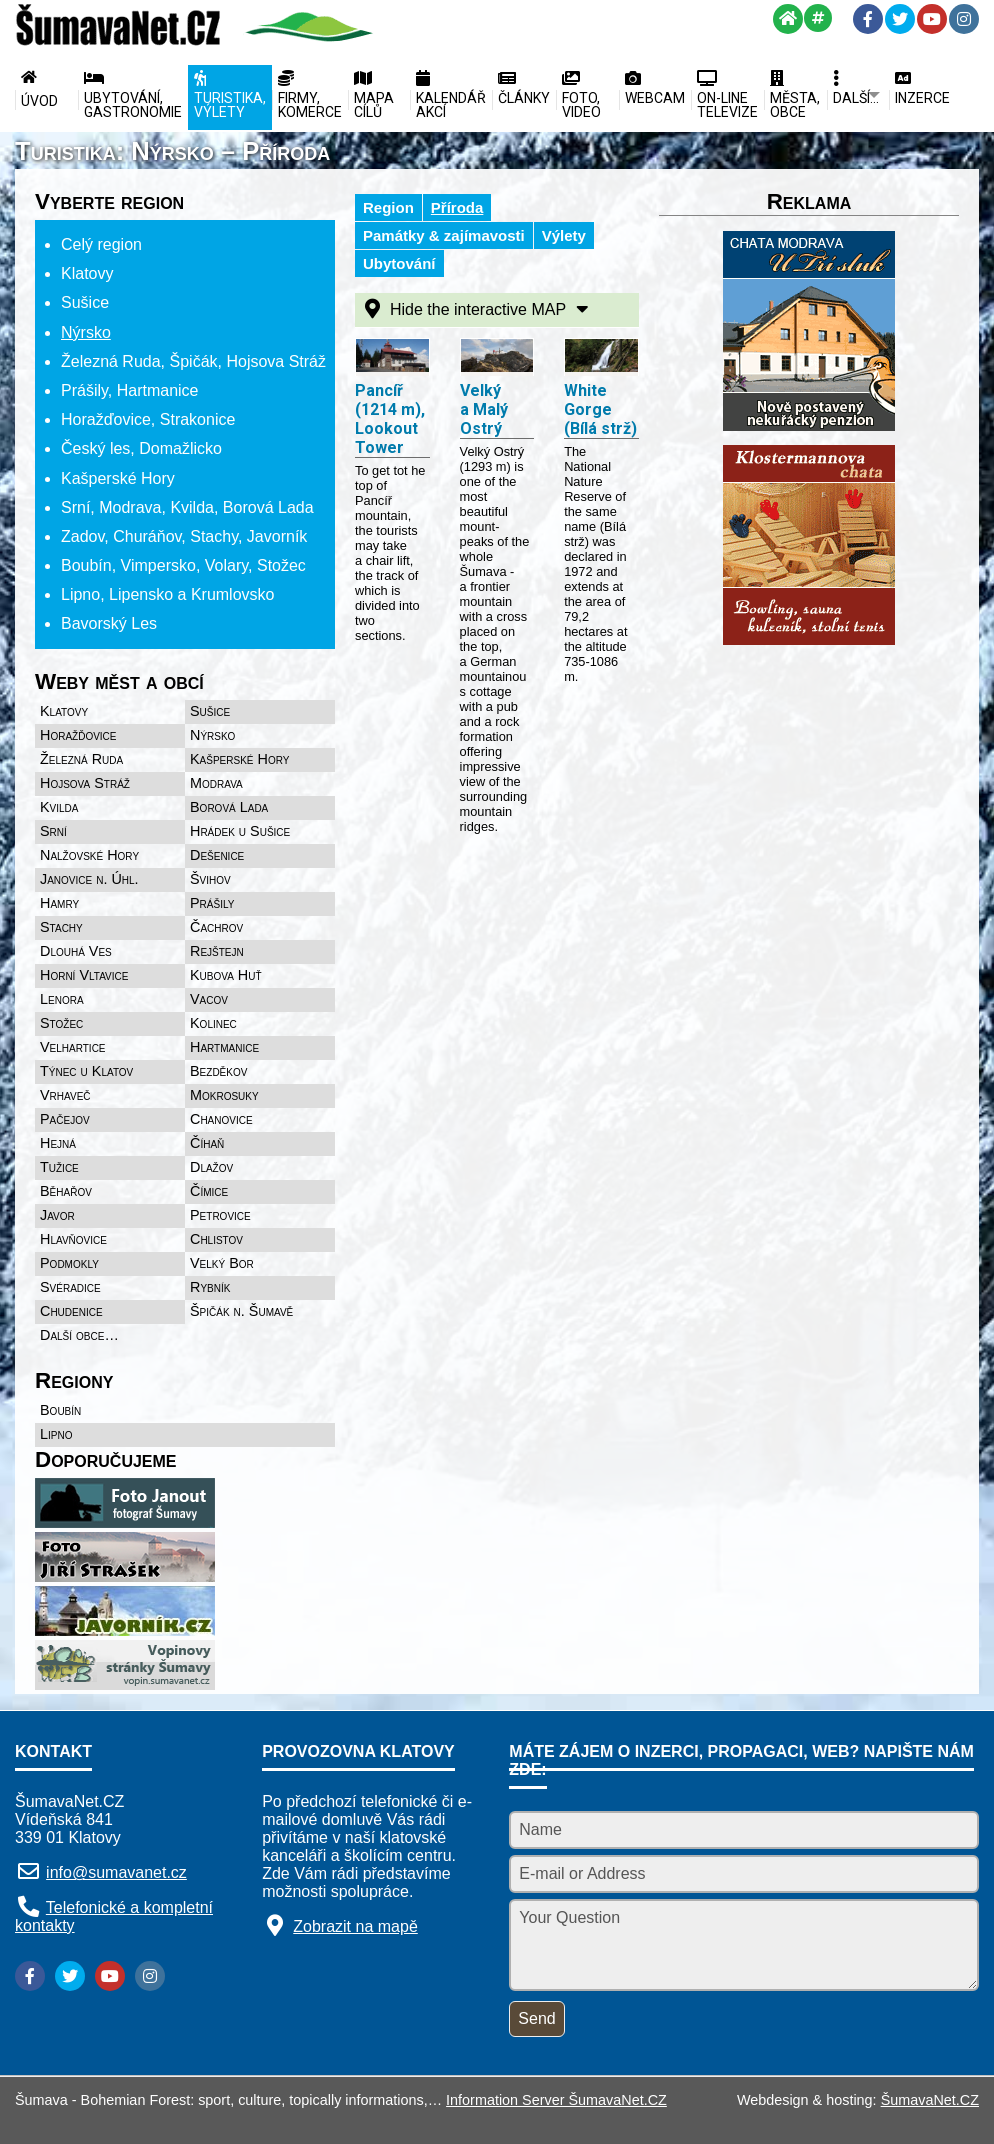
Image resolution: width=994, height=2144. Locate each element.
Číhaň (207, 1143)
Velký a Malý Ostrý (484, 409)
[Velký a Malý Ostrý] (497, 357)
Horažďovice (78, 735)
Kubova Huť (226, 975)
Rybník (210, 1287)
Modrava (216, 783)
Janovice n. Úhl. (89, 879)
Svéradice (70, 1287)
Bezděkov (218, 1071)
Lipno (56, 1434)
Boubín (60, 1410)
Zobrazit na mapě (355, 1926)
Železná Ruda (81, 759)
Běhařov (66, 1191)
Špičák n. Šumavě (241, 1311)
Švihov (210, 879)
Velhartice (73, 1047)
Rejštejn (217, 951)
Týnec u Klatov (86, 1071)
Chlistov (216, 1239)
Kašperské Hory (239, 759)
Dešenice (217, 855)
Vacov (209, 999)
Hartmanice (224, 1047)
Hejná (58, 1143)
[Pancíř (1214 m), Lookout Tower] (392, 357)
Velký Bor (222, 1263)
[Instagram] (964, 19)
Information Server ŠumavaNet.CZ (556, 2100)
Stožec (61, 1023)
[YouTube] (932, 19)
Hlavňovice (73, 1239)
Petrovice (220, 1215)
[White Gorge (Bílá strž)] (601, 357)
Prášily (212, 903)
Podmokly (69, 1263)
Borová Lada (229, 807)
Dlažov (211, 1167)
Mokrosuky (224, 1095)
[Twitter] (900, 19)
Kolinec (213, 1023)
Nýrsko (212, 735)
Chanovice (221, 1119)
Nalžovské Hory (89, 855)
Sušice (210, 711)
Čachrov (216, 927)
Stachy (61, 927)
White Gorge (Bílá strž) (600, 409)
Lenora (62, 999)
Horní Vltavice (84, 975)
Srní (53, 831)
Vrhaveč (65, 1095)
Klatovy (64, 711)
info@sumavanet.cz (116, 1872)
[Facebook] (868, 19)
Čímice (209, 1191)
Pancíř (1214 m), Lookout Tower (390, 419)
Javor (57, 1215)
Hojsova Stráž (85, 783)
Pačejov (65, 1119)
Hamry (59, 903)
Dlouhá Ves (76, 951)
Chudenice (71, 1311)
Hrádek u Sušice (240, 831)
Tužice (59, 1167)
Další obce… (79, 1335)
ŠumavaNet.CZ (930, 2100)
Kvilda (59, 807)
